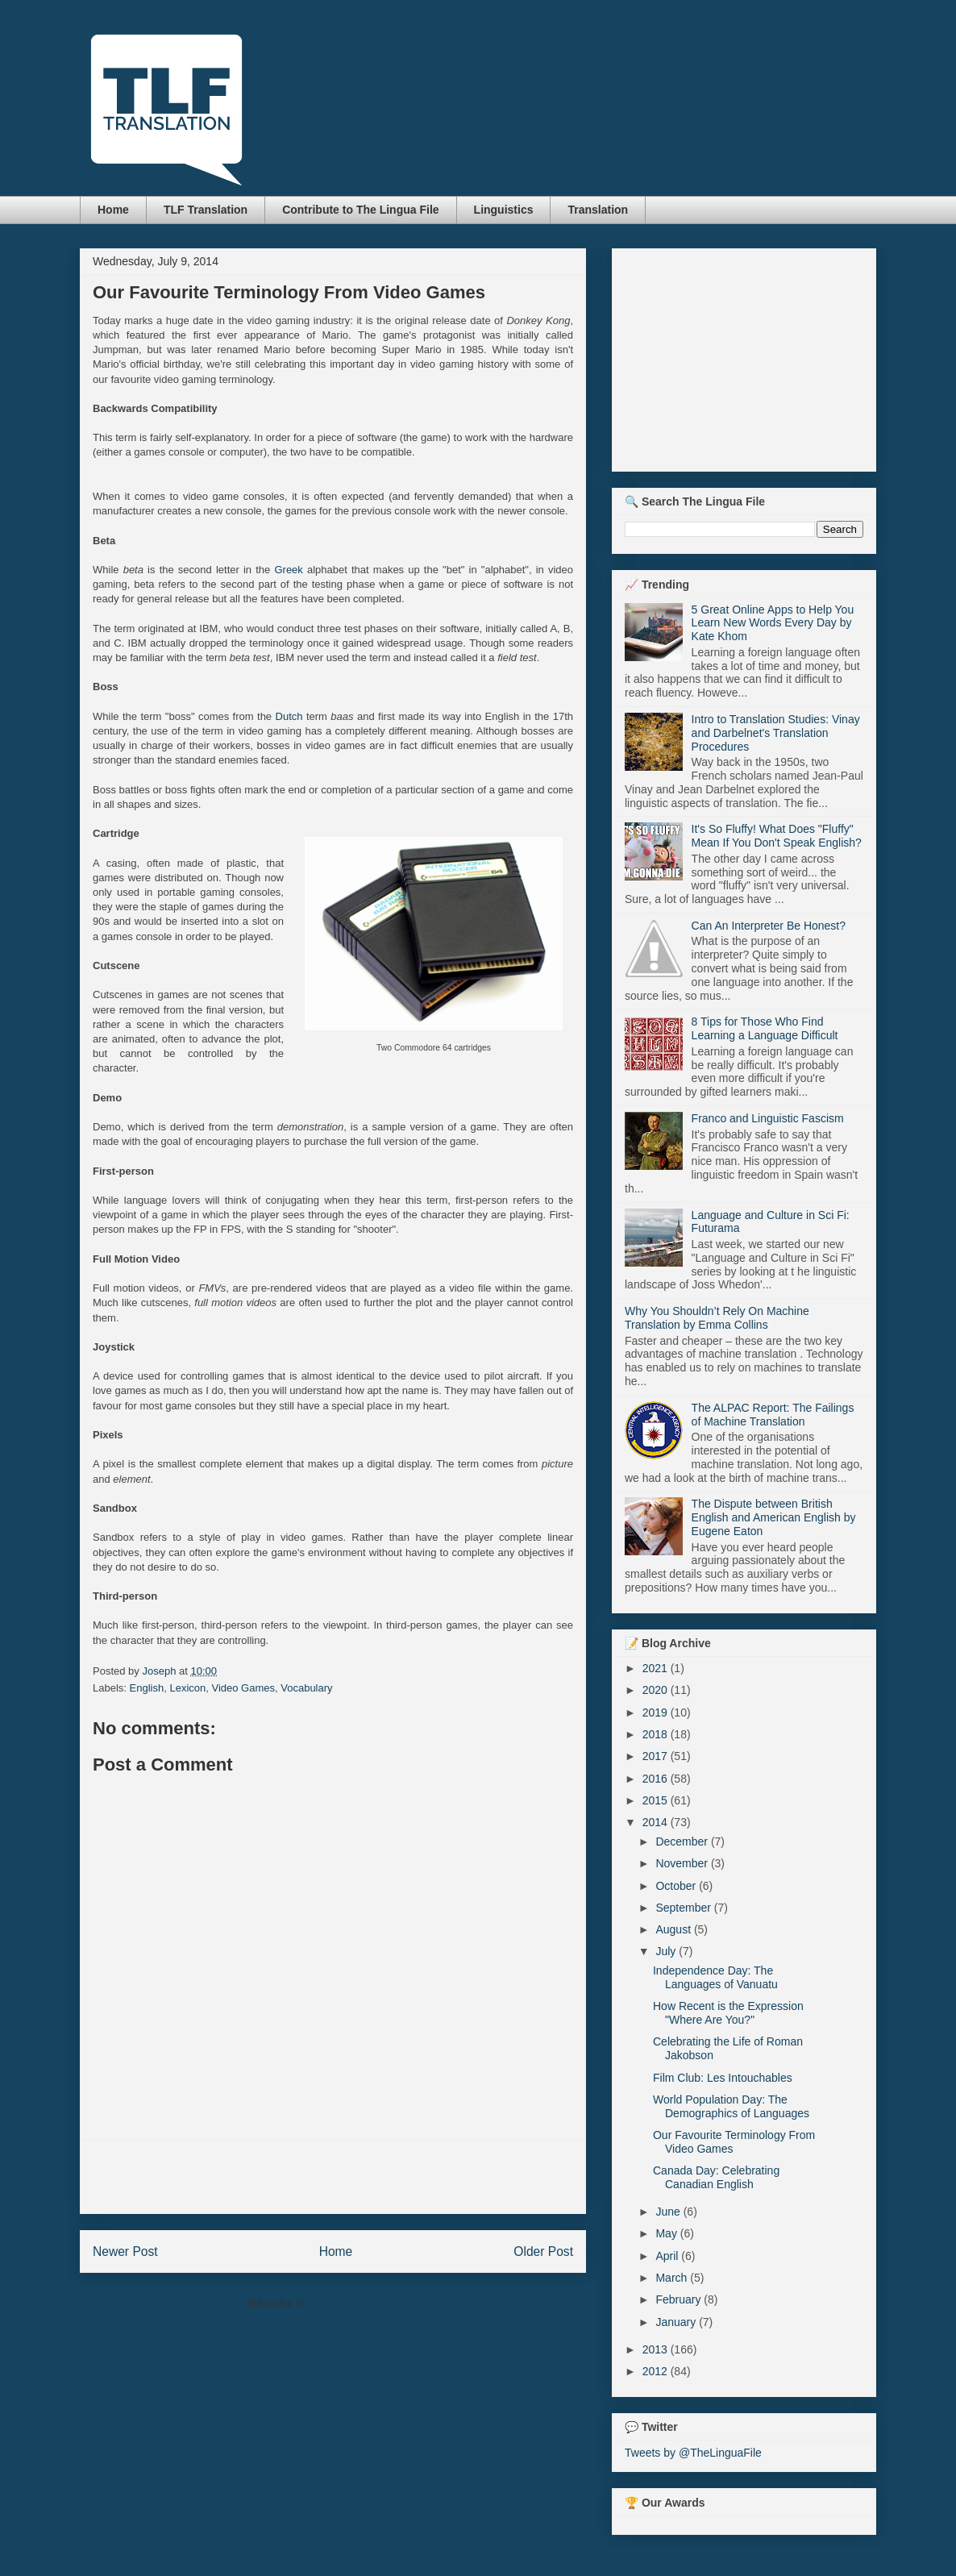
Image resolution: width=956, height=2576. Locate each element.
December (682, 1841)
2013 (656, 2349)
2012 (656, 2371)
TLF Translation (205, 209)
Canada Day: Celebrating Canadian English (716, 2177)
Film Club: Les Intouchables (722, 2077)
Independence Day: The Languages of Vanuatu (715, 1977)
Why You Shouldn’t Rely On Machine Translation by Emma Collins (717, 1318)
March (672, 2277)
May (667, 2233)
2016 (656, 1778)
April (668, 2255)
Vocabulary (306, 1688)
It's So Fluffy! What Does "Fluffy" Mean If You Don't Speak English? (777, 835)
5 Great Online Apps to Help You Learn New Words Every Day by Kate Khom (773, 623)
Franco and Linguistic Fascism (768, 1118)
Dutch (289, 716)
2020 (656, 1689)
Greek (288, 570)
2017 (656, 1756)
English (147, 1688)
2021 (656, 1668)
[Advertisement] (333, 2177)
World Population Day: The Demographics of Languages (731, 2106)
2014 (656, 1822)
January (677, 2322)
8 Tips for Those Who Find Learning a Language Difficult (765, 1028)
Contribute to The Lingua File (360, 209)
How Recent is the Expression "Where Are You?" (728, 2013)
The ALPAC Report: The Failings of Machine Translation (773, 1414)
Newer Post (125, 2251)
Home (113, 209)
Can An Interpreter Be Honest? (769, 925)
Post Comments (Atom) (364, 2303)
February (679, 2299)
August (674, 1929)
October (677, 1885)
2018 (656, 1734)
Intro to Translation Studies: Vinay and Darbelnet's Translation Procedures (776, 733)
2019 (656, 1712)
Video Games (243, 1688)
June (669, 2211)
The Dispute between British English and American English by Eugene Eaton (774, 1517)
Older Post (543, 2251)
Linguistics (504, 209)
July (667, 1951)
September (684, 1907)
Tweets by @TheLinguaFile (693, 2452)
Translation (597, 209)
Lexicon (187, 1688)
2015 (656, 1800)
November (682, 1863)
